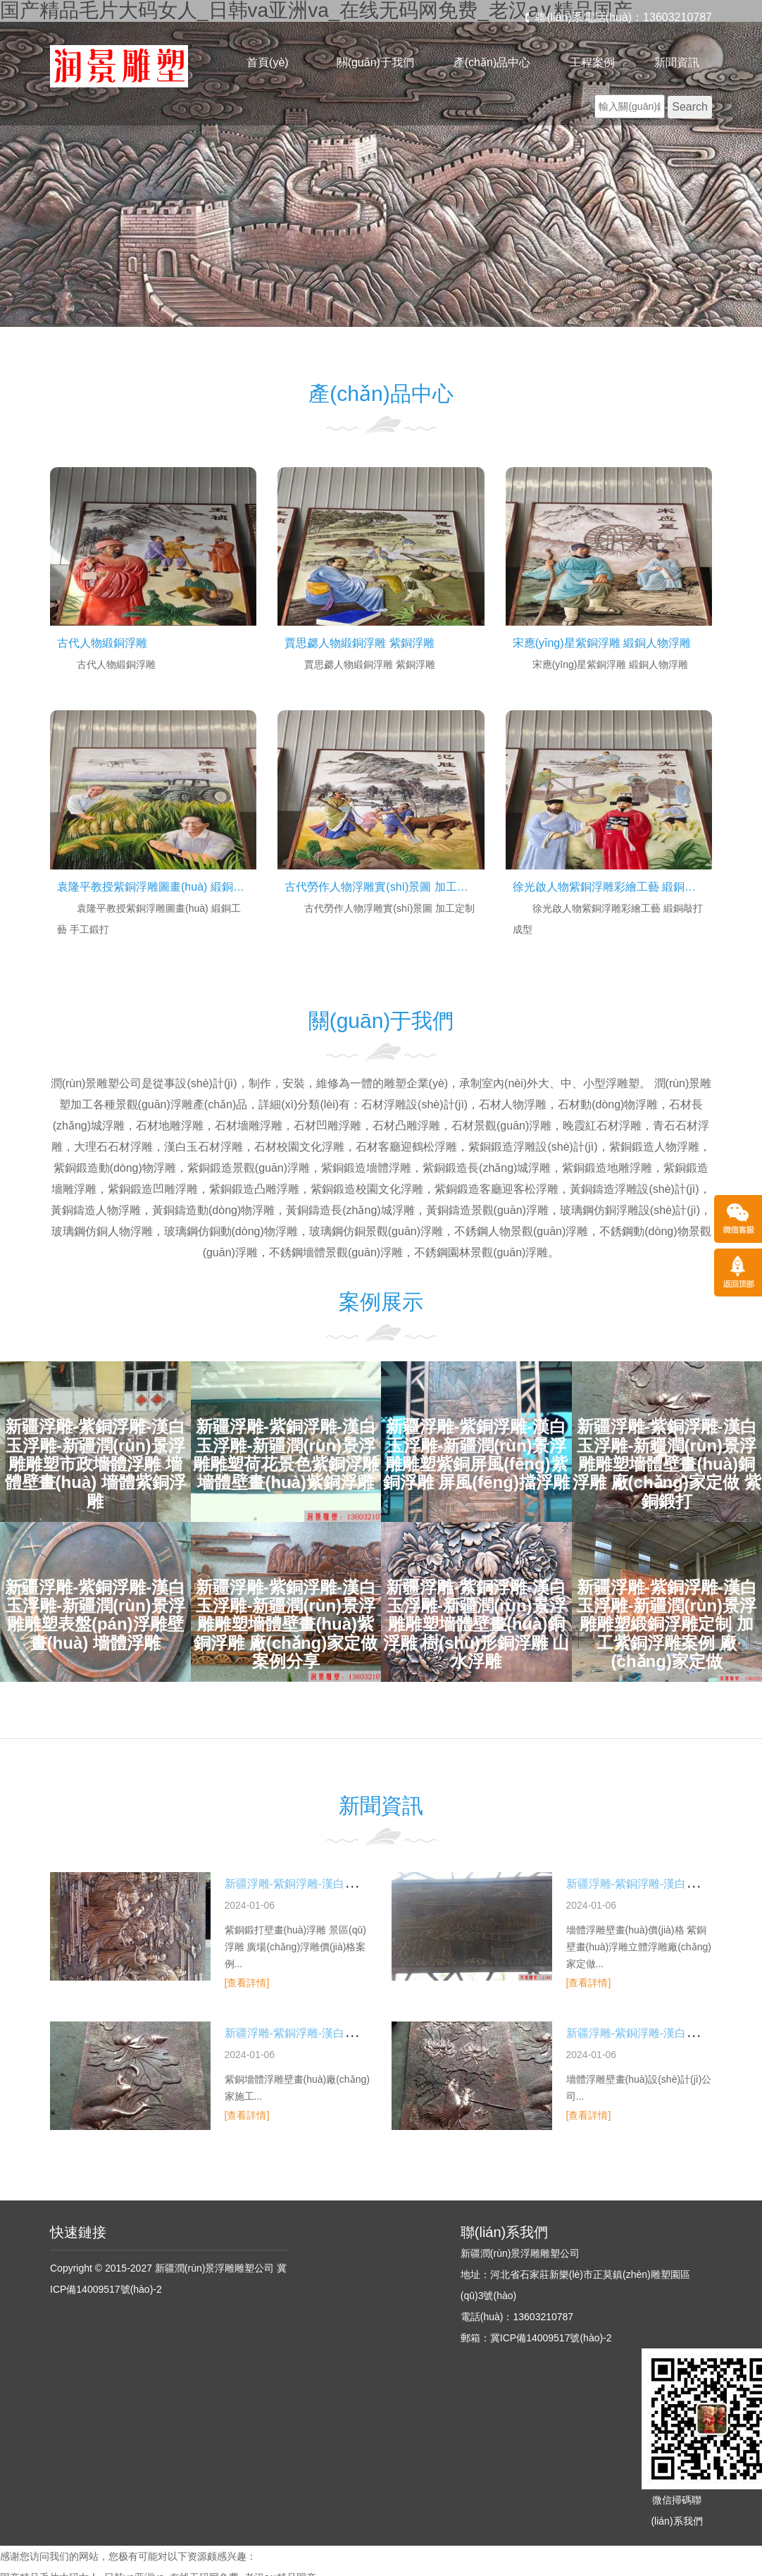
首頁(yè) (267, 62)
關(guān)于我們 (375, 62)
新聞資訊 (676, 62)
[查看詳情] (247, 1982)
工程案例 (592, 62)
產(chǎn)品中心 (492, 62)
